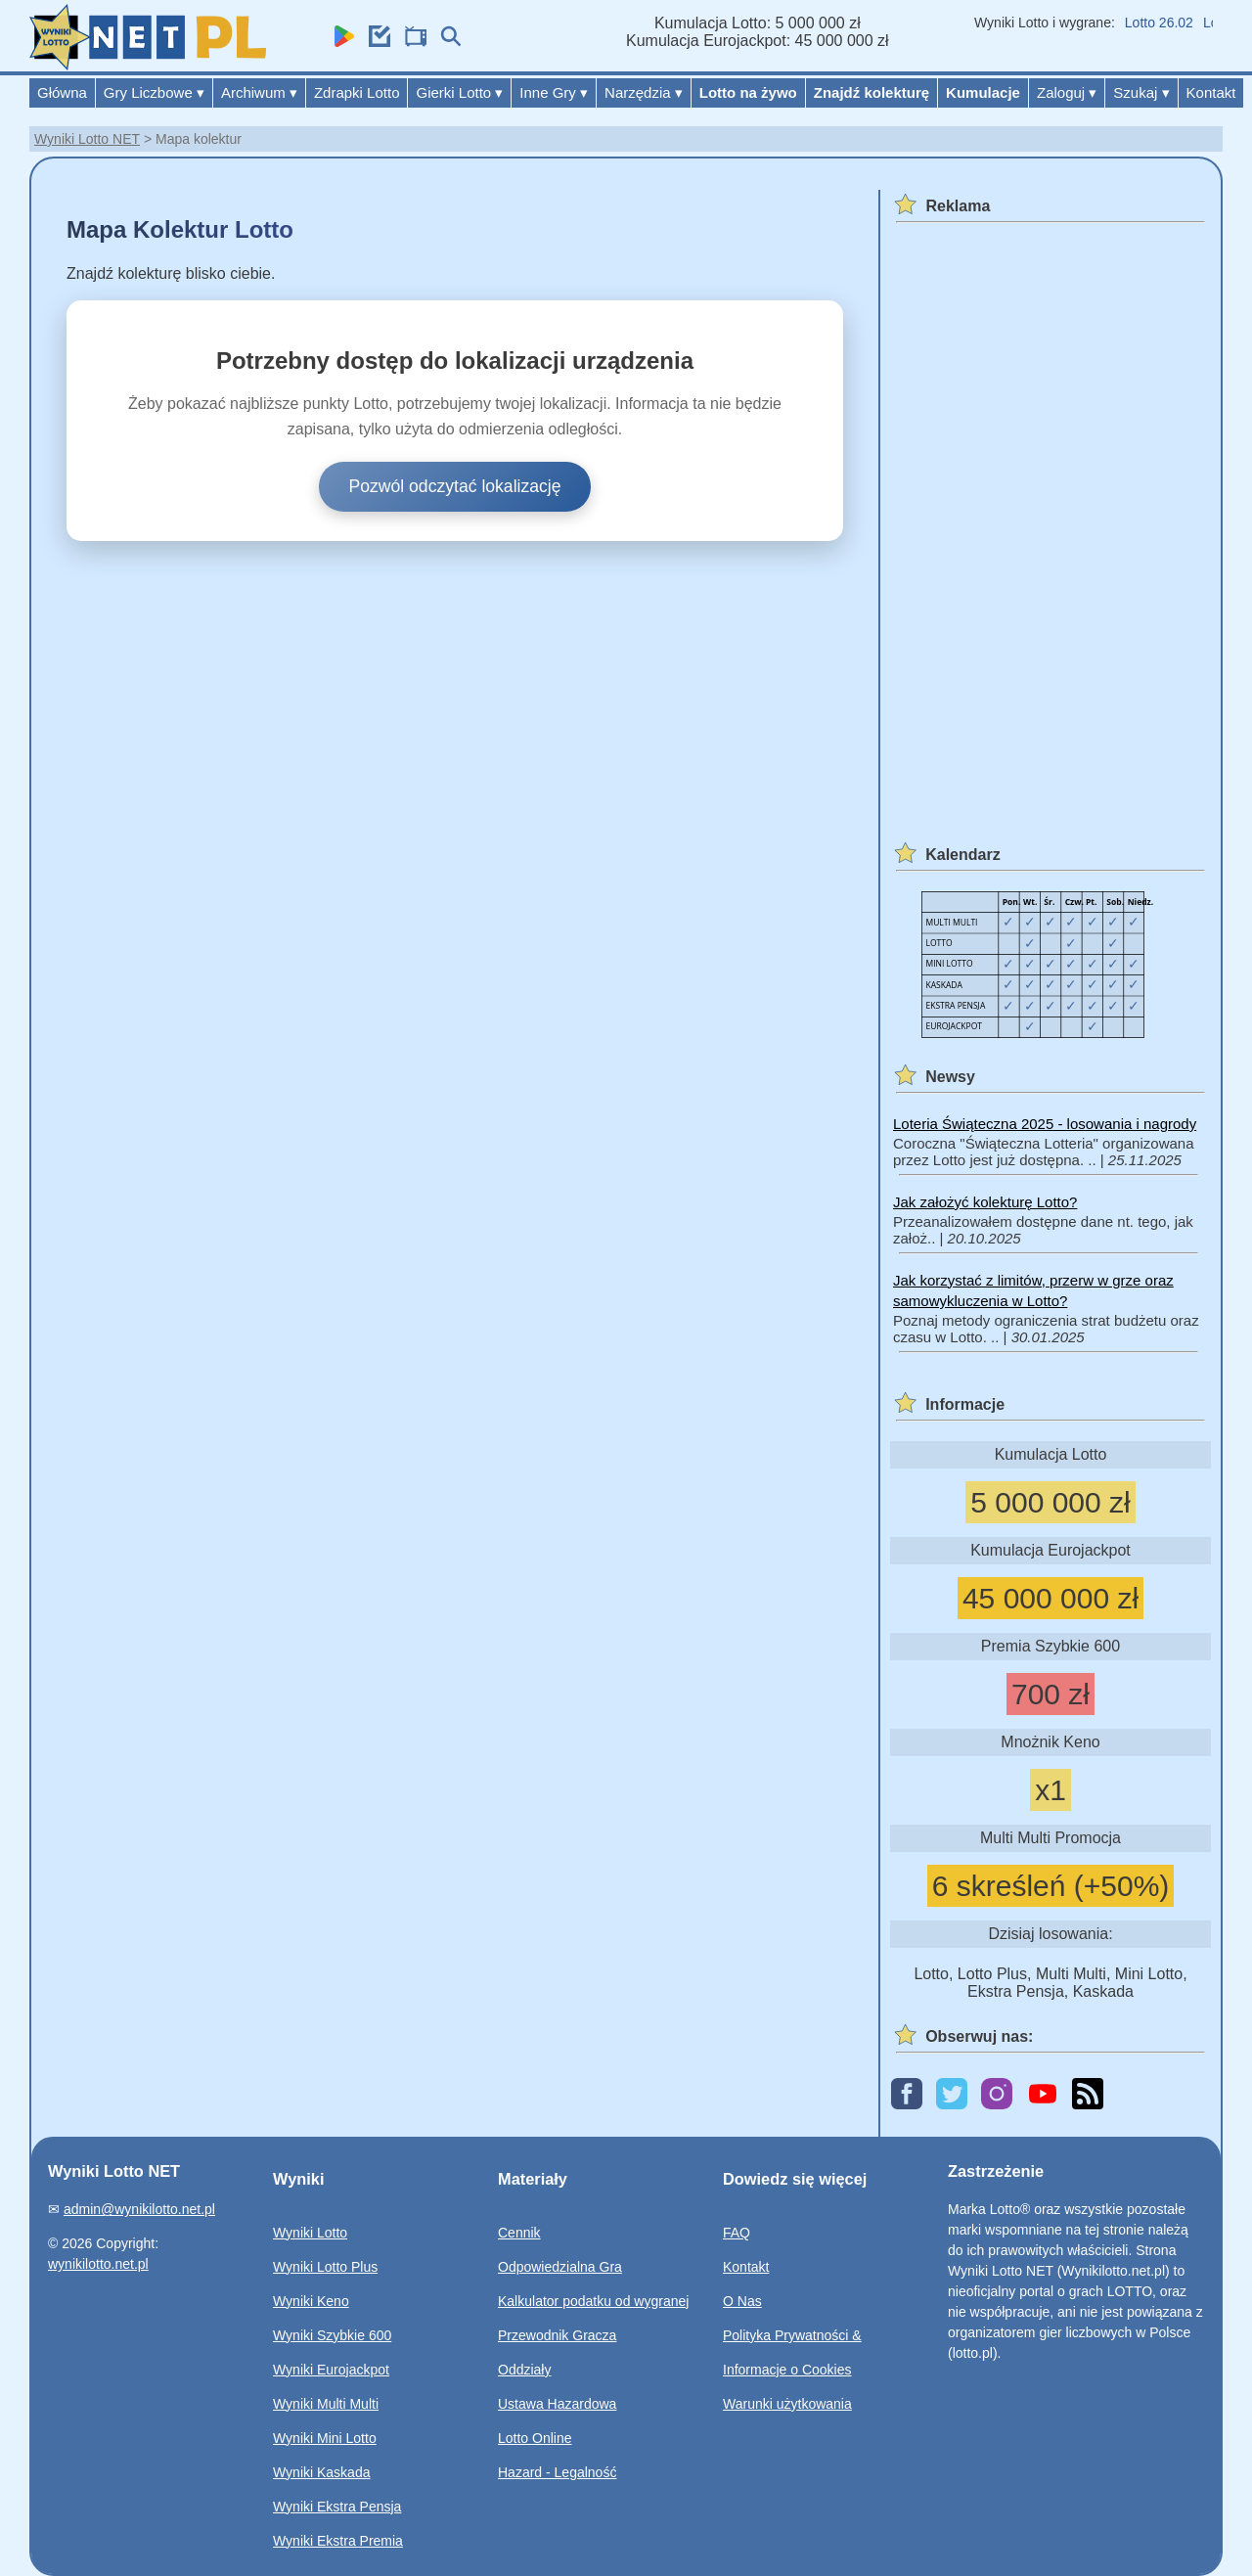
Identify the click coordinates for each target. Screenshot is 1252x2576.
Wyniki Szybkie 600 (332, 2335)
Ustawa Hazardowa (557, 2404)
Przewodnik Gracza (557, 2335)
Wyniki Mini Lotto (325, 2438)
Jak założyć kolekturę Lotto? (985, 1202)
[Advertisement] (1047, 522)
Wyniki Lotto (310, 2232)
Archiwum (259, 92)
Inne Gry (553, 92)
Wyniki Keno (311, 2301)
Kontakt (1211, 92)
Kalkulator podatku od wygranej (593, 2301)
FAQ (736, 2232)
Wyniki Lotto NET (87, 139)
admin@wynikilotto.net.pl (139, 2209)
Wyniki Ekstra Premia (338, 2541)
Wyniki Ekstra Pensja (337, 2506)
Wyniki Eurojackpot (331, 2369)
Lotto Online (535, 2438)
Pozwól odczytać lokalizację (454, 486)
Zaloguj (1066, 92)
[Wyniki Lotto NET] (147, 65)
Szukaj (1141, 92)
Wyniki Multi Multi (326, 2404)
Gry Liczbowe (154, 92)
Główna (62, 92)
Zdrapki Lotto (357, 92)
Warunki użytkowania (787, 2404)
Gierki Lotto (459, 92)
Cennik (519, 2232)
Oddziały (524, 2369)
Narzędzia (643, 92)
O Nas (742, 2301)
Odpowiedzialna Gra (560, 2267)
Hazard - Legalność (557, 2472)
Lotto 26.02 (1168, 22)
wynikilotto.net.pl (98, 2264)
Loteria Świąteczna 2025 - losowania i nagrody (1044, 1123)
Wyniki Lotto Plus (325, 2267)
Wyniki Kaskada (321, 2472)
